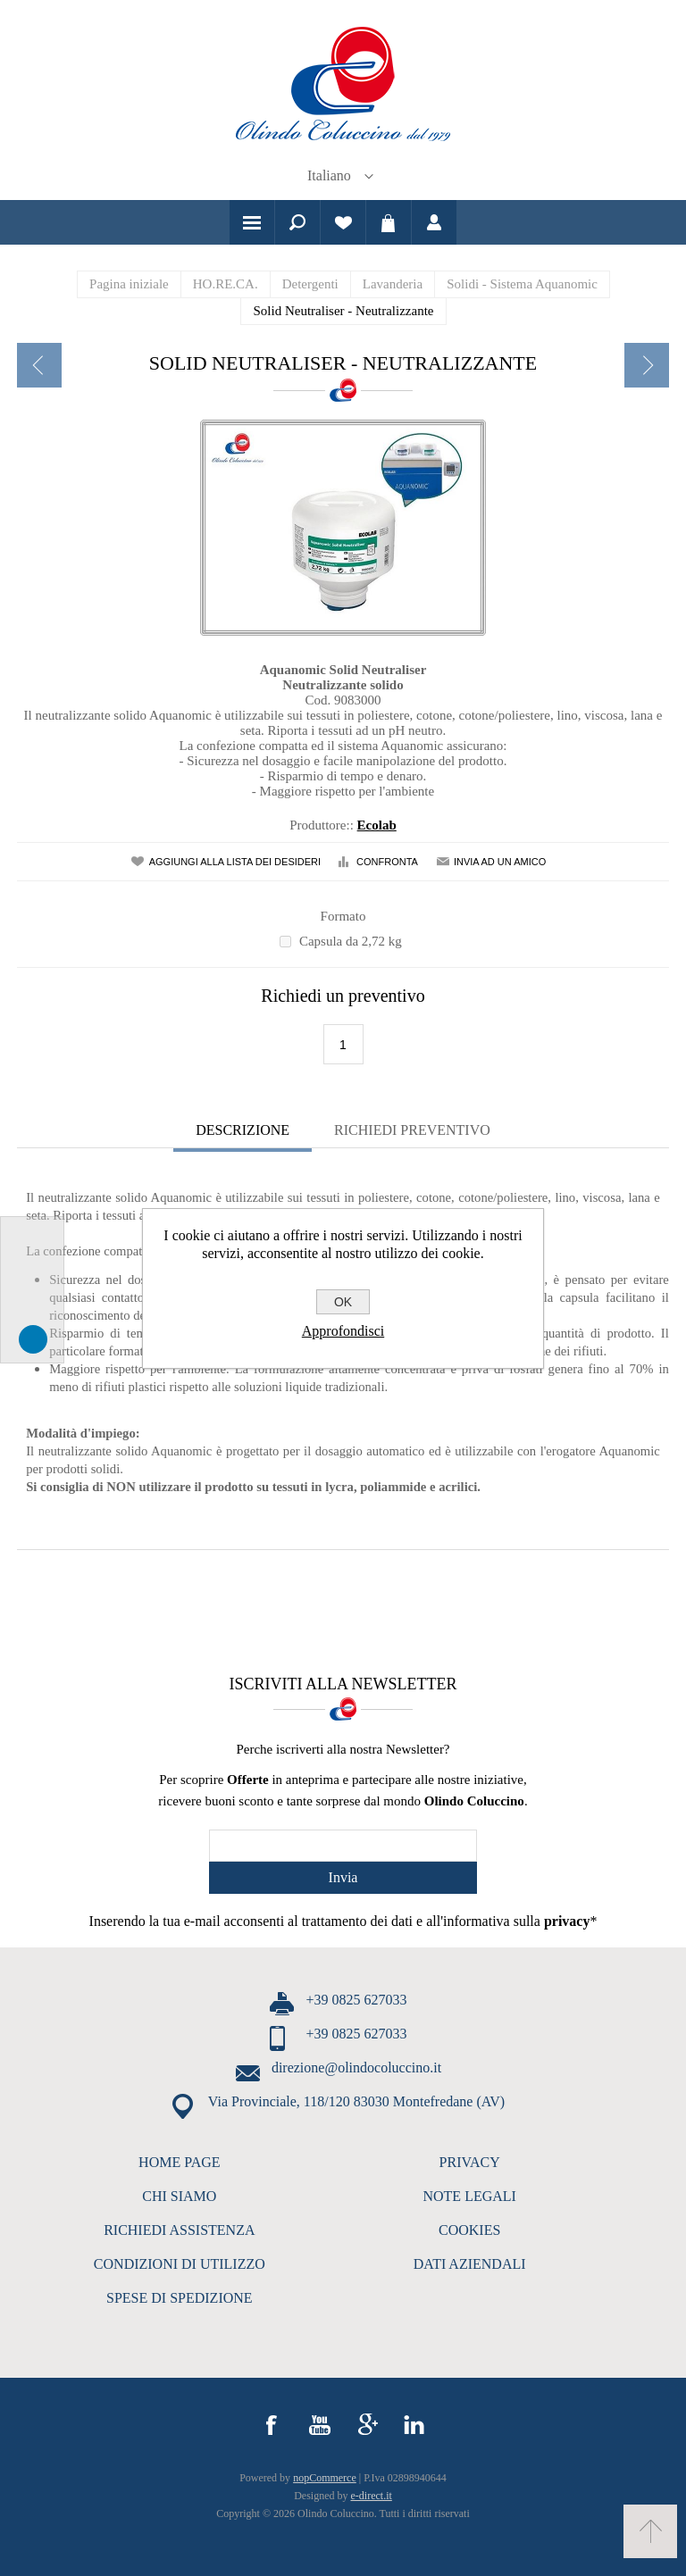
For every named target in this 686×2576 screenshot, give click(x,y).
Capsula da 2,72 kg (350, 941)
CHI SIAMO (179, 2196)
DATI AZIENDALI (470, 2264)
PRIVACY (469, 2162)
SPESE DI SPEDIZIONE (179, 2297)
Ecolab (377, 825)
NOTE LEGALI (468, 2196)
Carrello (388, 222)
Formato (343, 916)
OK (343, 1302)
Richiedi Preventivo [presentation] (412, 1130)
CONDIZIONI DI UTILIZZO (179, 2264)
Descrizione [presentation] (242, 1130)
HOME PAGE (179, 2162)
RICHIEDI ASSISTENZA (179, 2230)
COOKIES (469, 2230)
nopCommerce (324, 2478)
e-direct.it (371, 2495)
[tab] (242, 1132)
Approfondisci (343, 1330)
